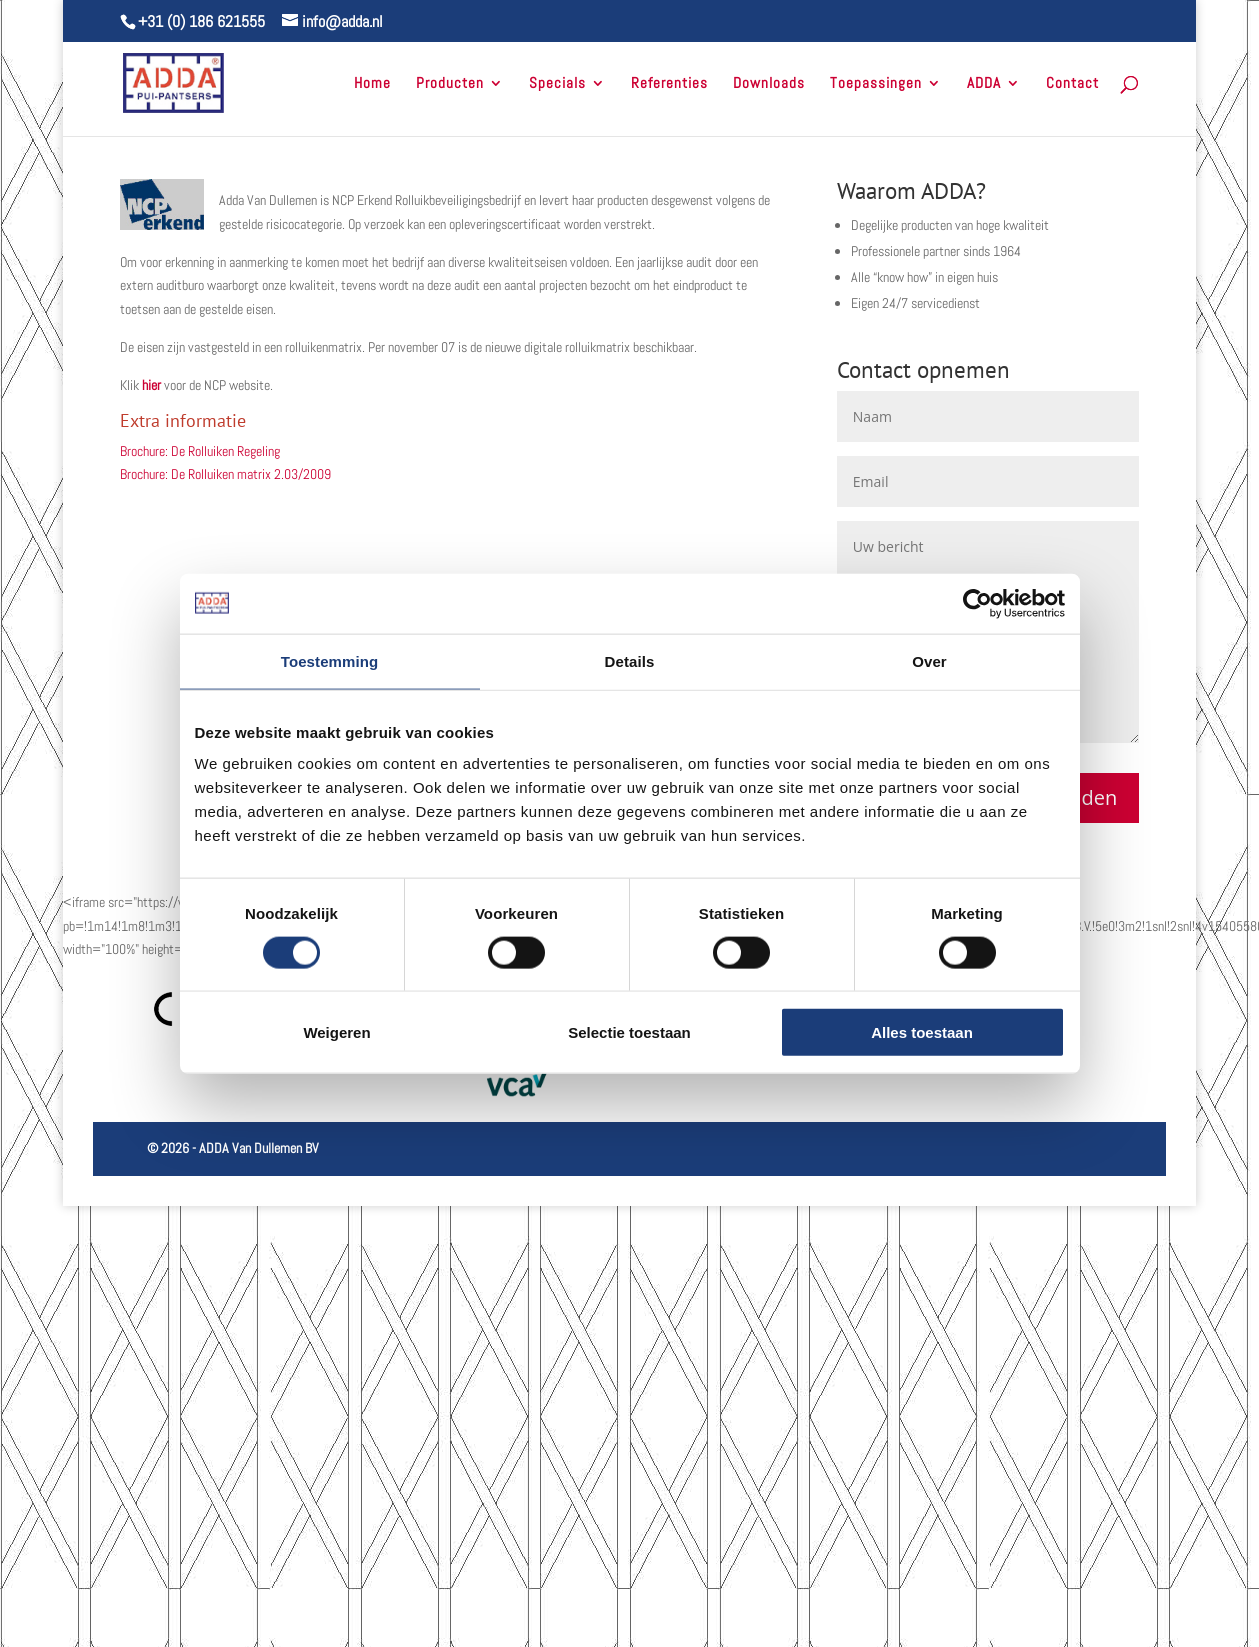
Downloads (769, 84)
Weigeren (336, 1032)
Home (372, 84)
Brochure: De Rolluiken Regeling (200, 451)
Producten (450, 84)
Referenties (669, 84)
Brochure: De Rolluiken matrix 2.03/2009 (225, 474)
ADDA (984, 84)
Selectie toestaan (629, 1032)
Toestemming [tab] (330, 660)
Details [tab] (630, 660)
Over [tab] (929, 660)
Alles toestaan (922, 1032)
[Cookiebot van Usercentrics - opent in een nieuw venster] (977, 603)
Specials (557, 84)
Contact (1072, 84)
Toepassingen (876, 84)
